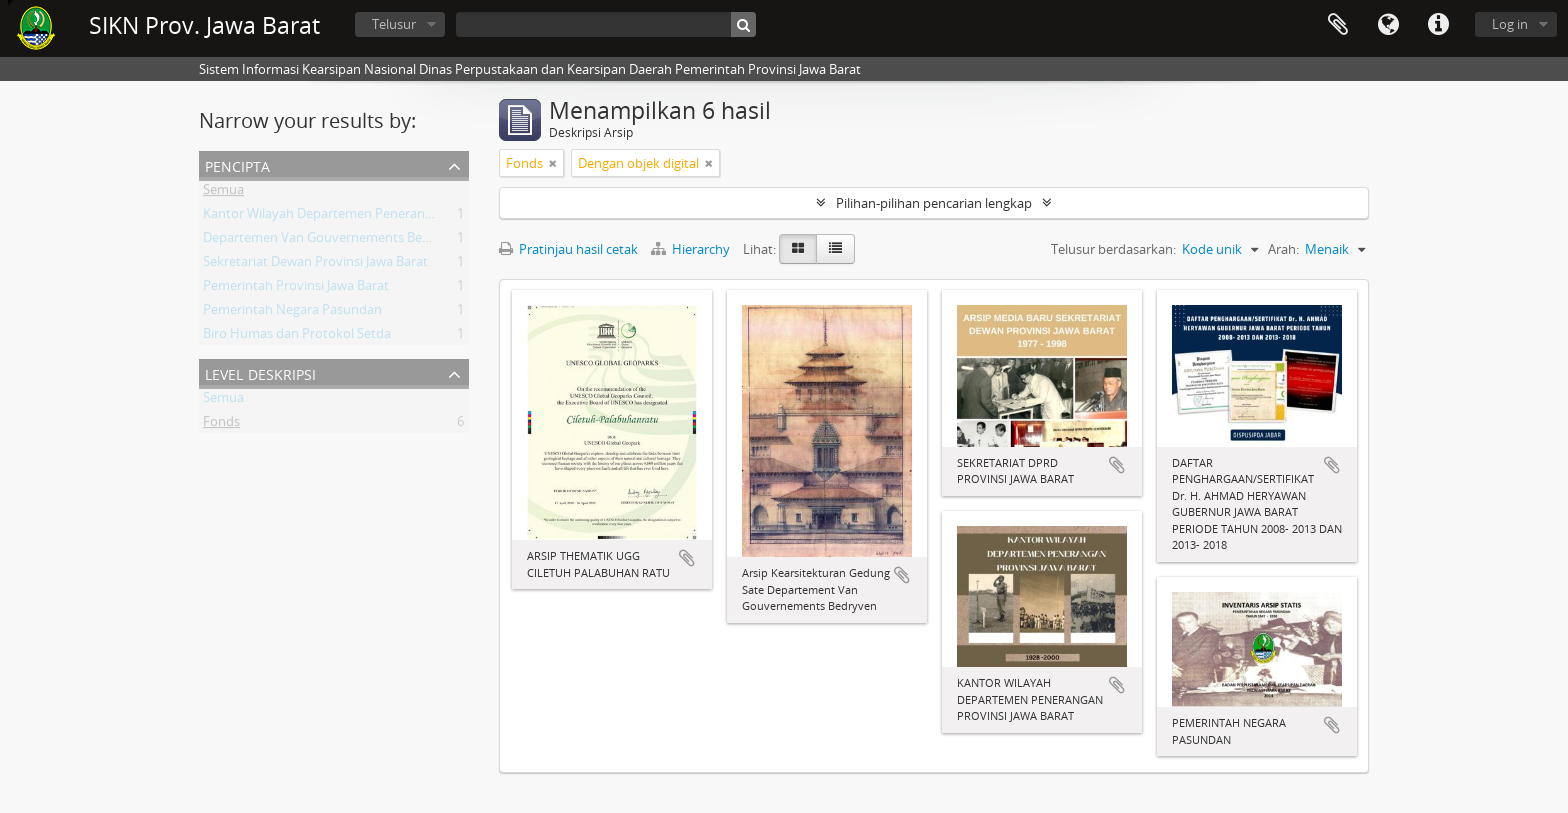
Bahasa (1388, 25)
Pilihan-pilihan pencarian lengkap (934, 203)
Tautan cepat (1438, 25)
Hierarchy (692, 249)
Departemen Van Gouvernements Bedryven (333, 241)
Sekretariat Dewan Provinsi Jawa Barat (315, 265)
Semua (223, 193)
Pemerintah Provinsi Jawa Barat (296, 289)
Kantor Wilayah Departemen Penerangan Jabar (341, 217)
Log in (1510, 24)
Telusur (394, 24)
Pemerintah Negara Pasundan (292, 313)
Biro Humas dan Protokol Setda (297, 337)
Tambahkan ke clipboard (687, 558)
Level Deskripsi (260, 372)
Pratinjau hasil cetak (568, 249)
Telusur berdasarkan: (1113, 249)
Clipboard (1338, 25)
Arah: (1283, 249)
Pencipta (237, 164)
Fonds (221, 425)
